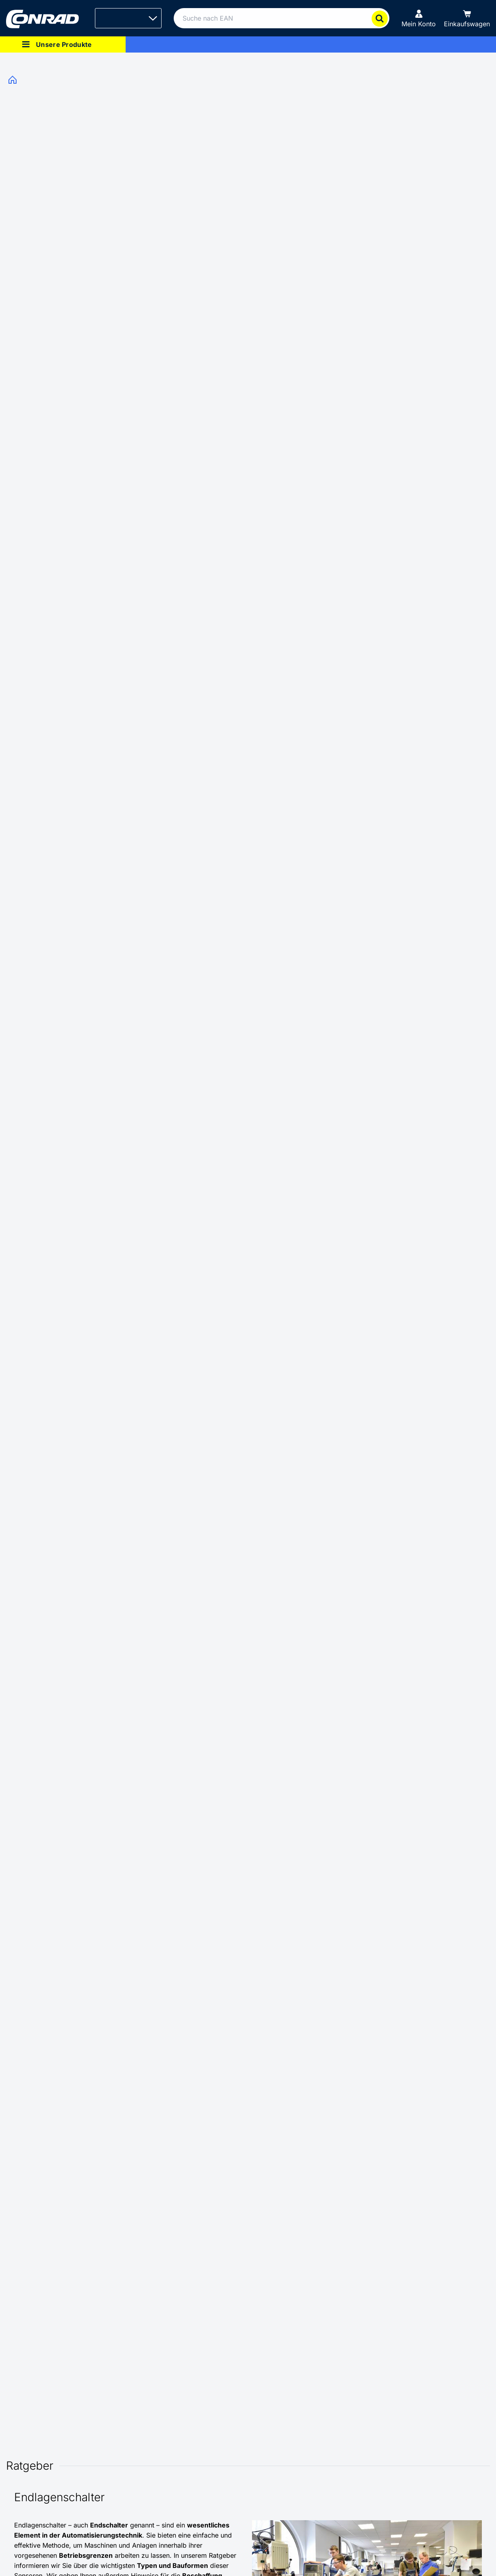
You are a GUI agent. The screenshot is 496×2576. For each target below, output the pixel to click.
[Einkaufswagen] (467, 18)
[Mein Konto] (418, 18)
